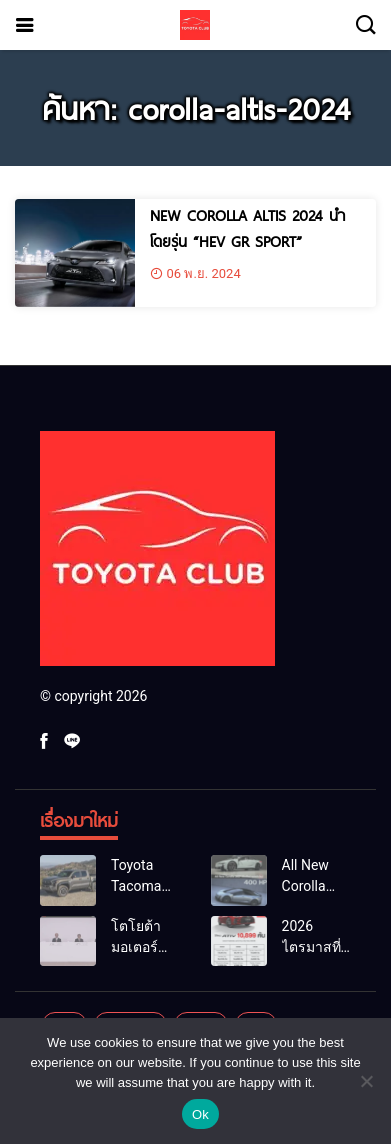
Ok (200, 1114)
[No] (366, 1081)
